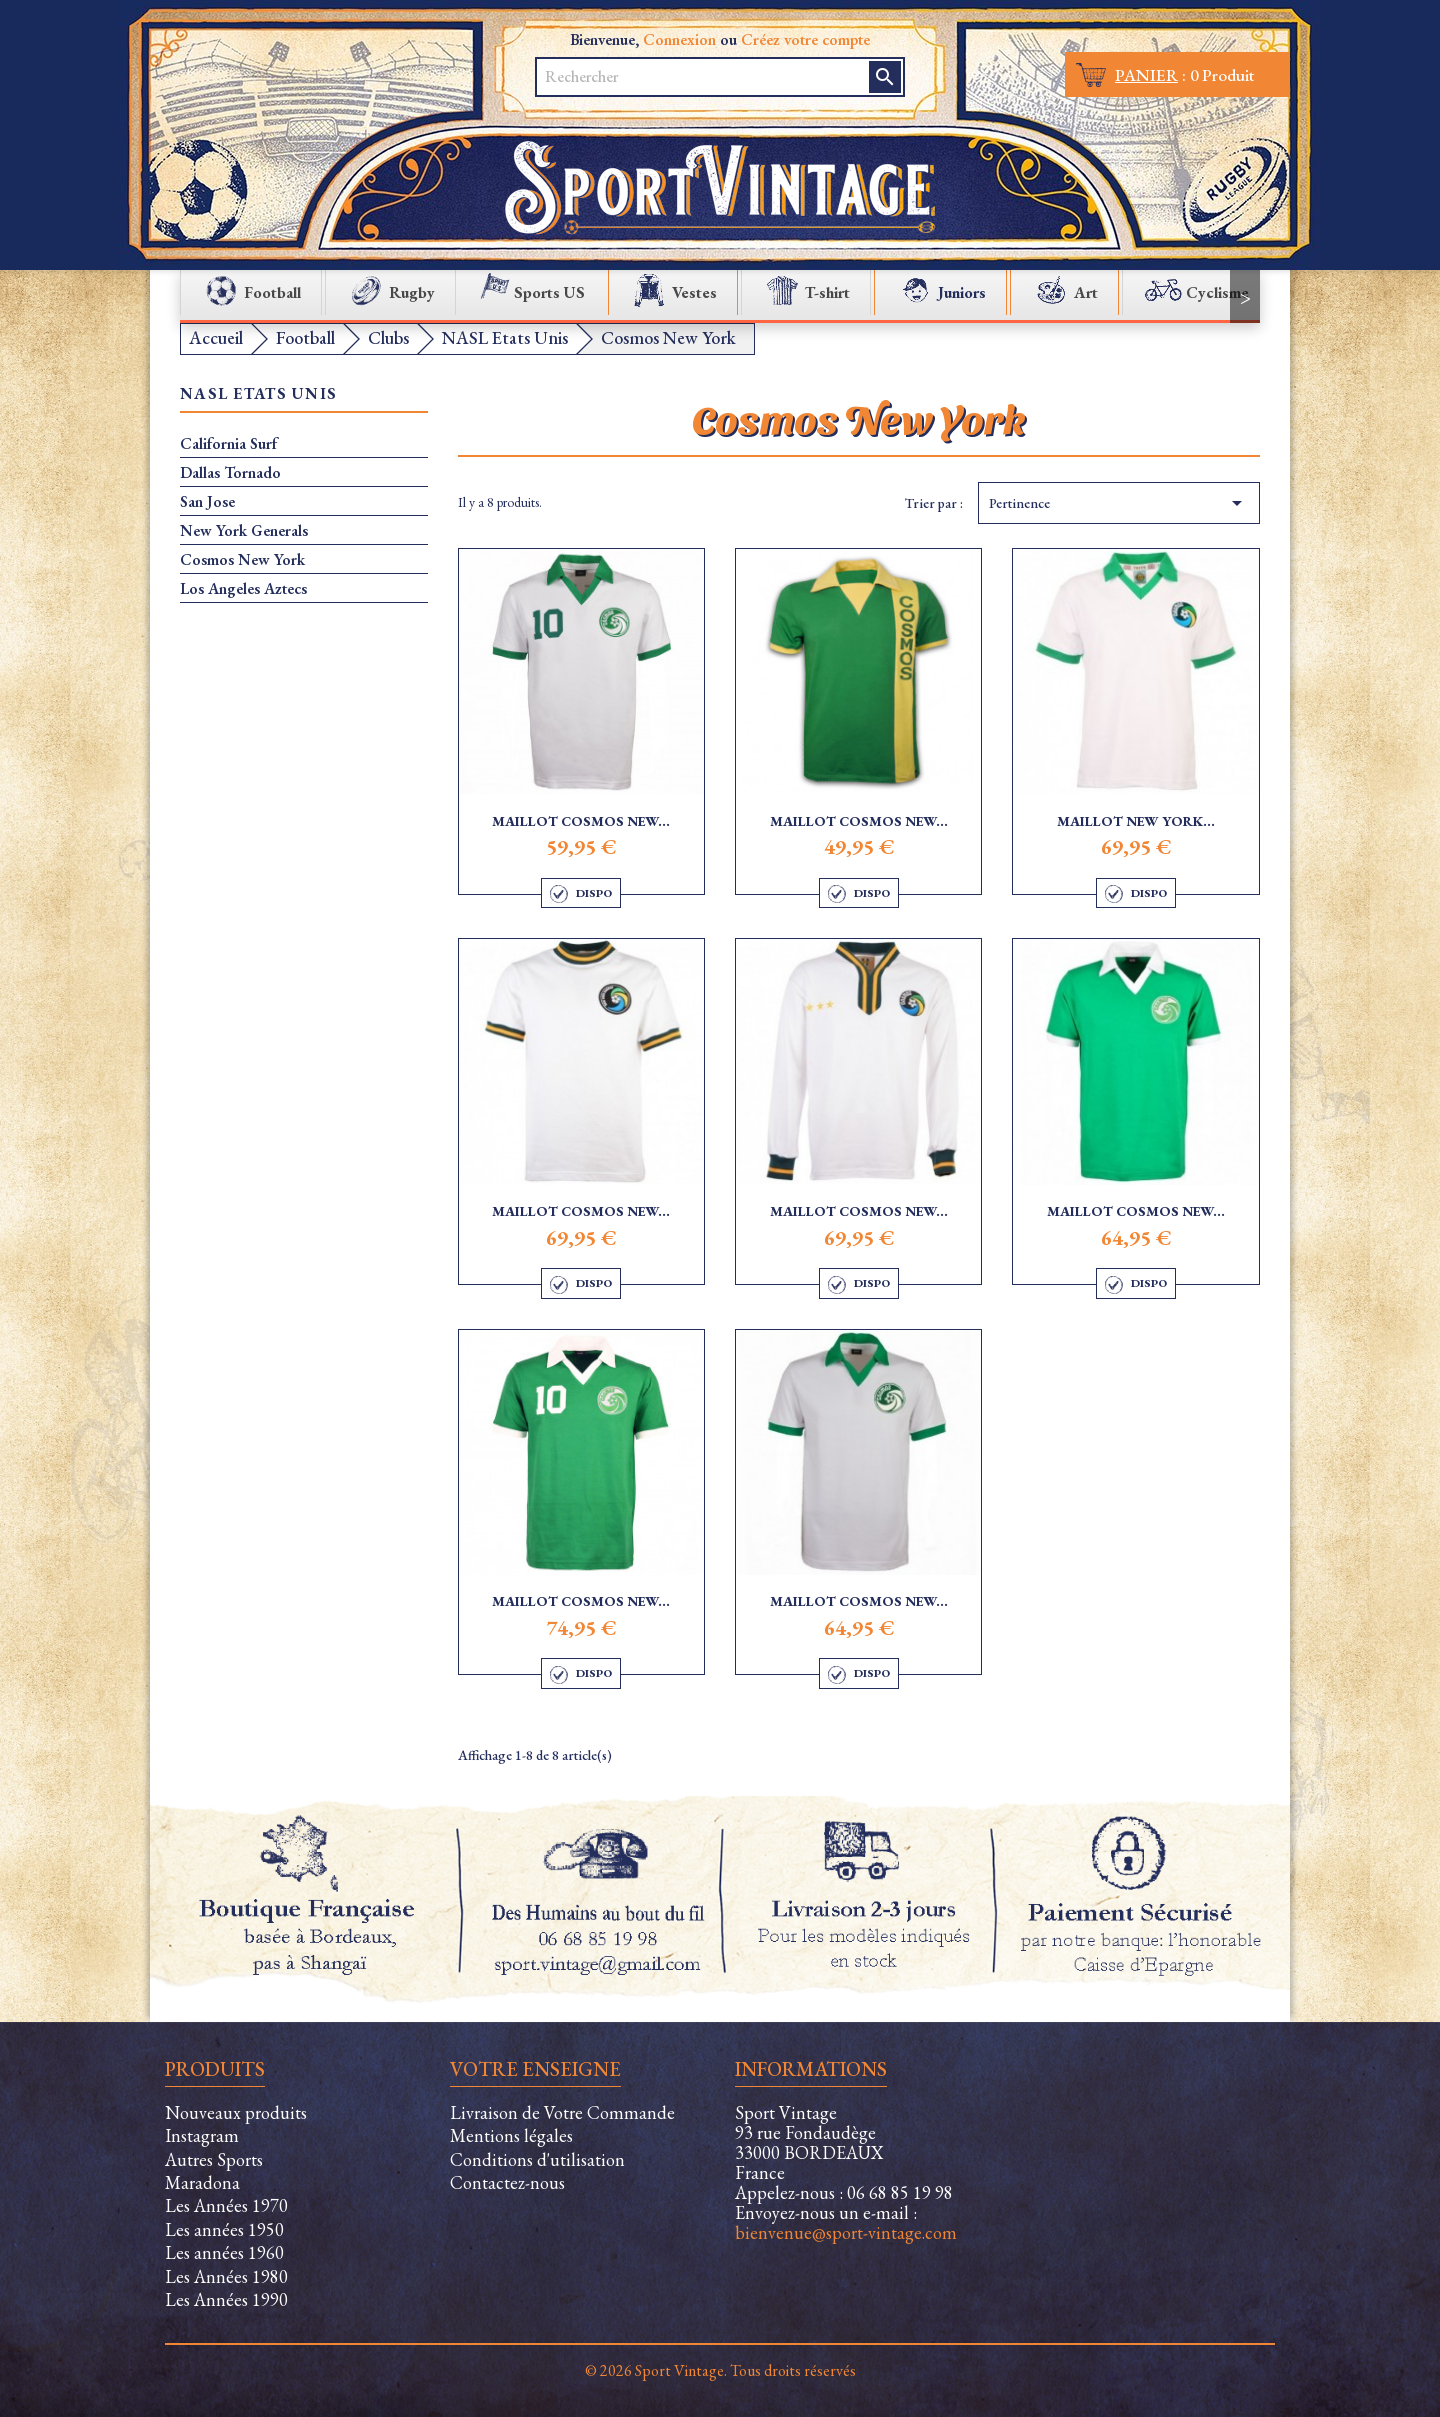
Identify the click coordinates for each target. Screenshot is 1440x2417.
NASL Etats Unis (258, 394)
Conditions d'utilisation (537, 2159)
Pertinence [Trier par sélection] (1119, 503)
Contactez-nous (507, 2182)
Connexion (679, 39)
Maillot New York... (1136, 821)
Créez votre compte (805, 39)
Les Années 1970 (226, 2205)
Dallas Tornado (230, 473)
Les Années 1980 (226, 2276)
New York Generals (244, 531)
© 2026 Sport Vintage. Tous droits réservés (720, 2370)
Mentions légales (511, 2135)
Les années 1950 (224, 2229)
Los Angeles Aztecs (243, 589)
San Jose (207, 502)
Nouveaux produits (236, 2112)
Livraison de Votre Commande (562, 2112)
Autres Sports (214, 2159)
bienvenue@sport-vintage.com (846, 2232)
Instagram (202, 2135)
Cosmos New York (242, 560)
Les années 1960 (224, 2252)
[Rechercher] (704, 77)
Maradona (202, 2182)
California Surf (228, 444)
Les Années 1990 (226, 2299)
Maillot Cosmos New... (581, 821)
